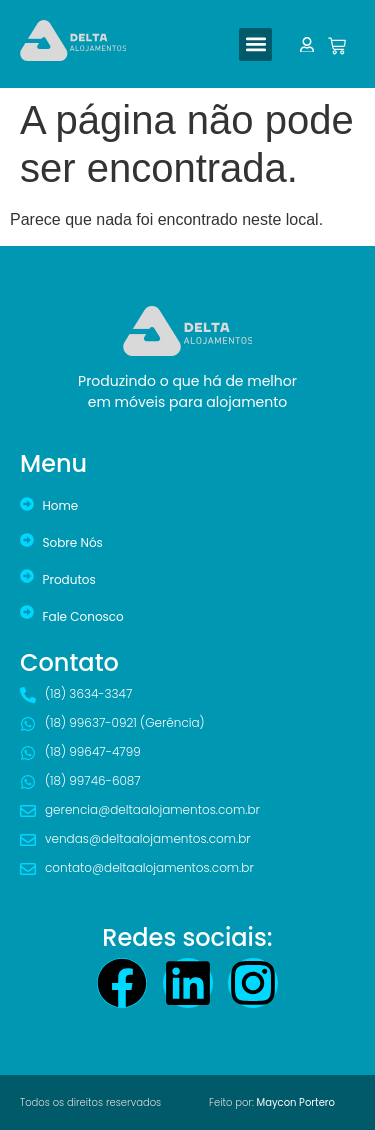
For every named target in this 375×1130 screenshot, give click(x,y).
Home (61, 505)
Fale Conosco (83, 616)
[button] (255, 44)
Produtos (69, 579)
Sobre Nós (73, 542)
